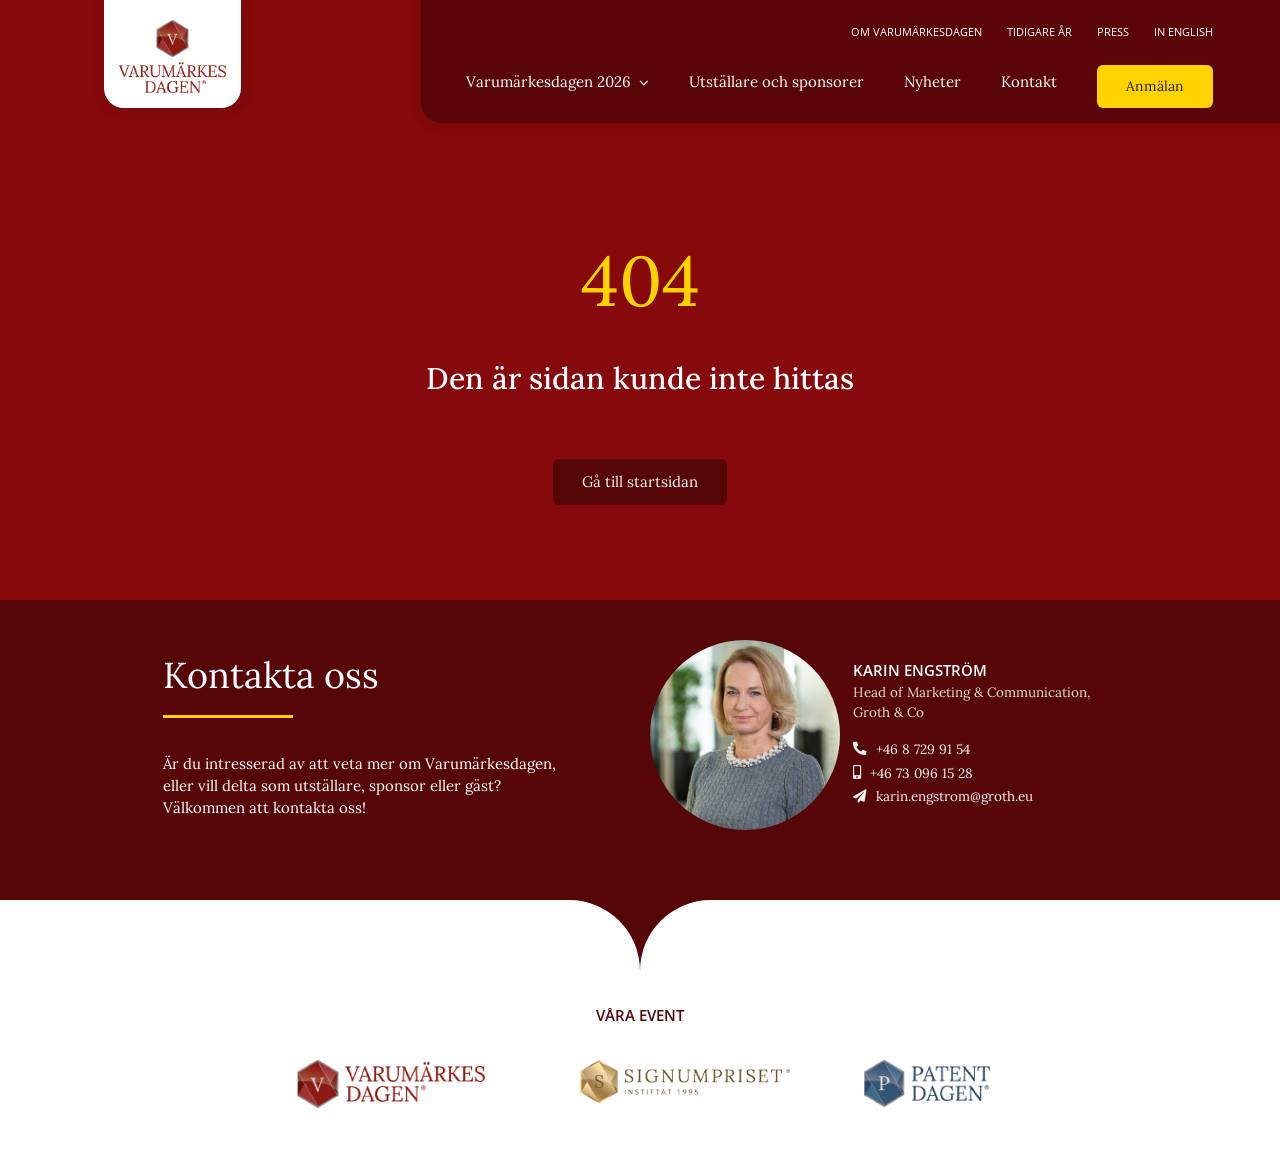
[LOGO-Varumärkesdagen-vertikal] (173, 27)
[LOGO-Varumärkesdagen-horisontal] (395, 1067)
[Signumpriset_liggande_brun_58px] (685, 1067)
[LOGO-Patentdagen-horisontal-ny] (930, 1067)
